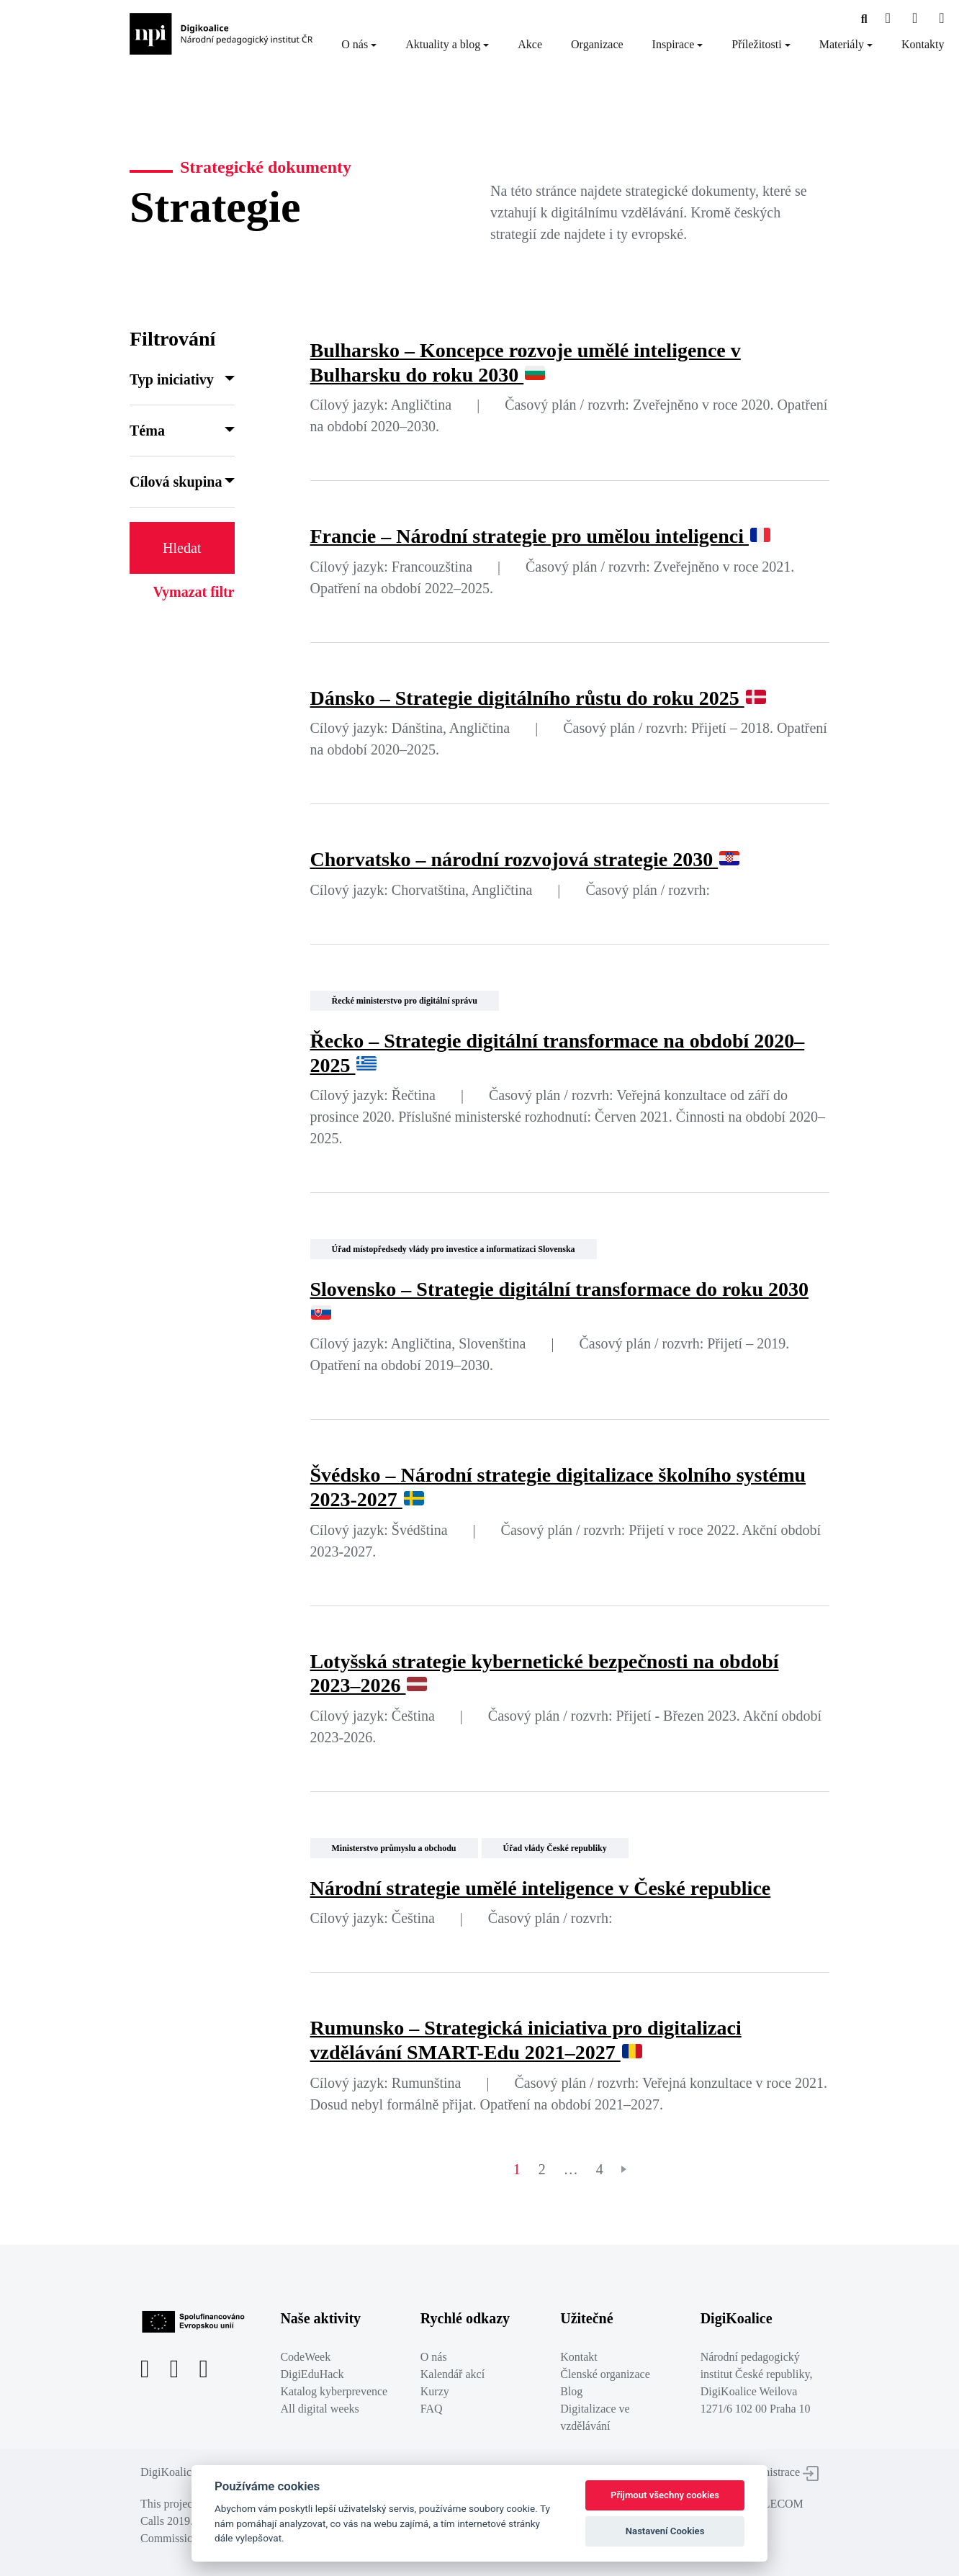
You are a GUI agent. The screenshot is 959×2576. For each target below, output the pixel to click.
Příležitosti (756, 44)
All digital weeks (319, 2408)
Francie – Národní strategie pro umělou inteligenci (540, 536)
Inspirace (673, 44)
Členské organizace (605, 2374)
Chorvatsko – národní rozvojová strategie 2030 (525, 859)
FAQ (431, 2408)
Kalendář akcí (452, 2374)
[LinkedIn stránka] (941, 19)
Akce (530, 44)
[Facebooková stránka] (864, 19)
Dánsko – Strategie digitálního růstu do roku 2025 (538, 698)
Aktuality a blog (442, 44)
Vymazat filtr (193, 592)
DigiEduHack (311, 2374)
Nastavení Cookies (665, 2531)
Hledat (182, 548)
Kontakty (923, 44)
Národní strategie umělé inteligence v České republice (540, 1888)
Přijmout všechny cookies (665, 2495)
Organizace (597, 44)
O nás (354, 44)
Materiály (841, 44)
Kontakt (579, 2357)
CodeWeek (305, 2357)
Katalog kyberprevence (333, 2391)
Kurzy (434, 2391)
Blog (571, 2391)
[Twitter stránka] (914, 19)
